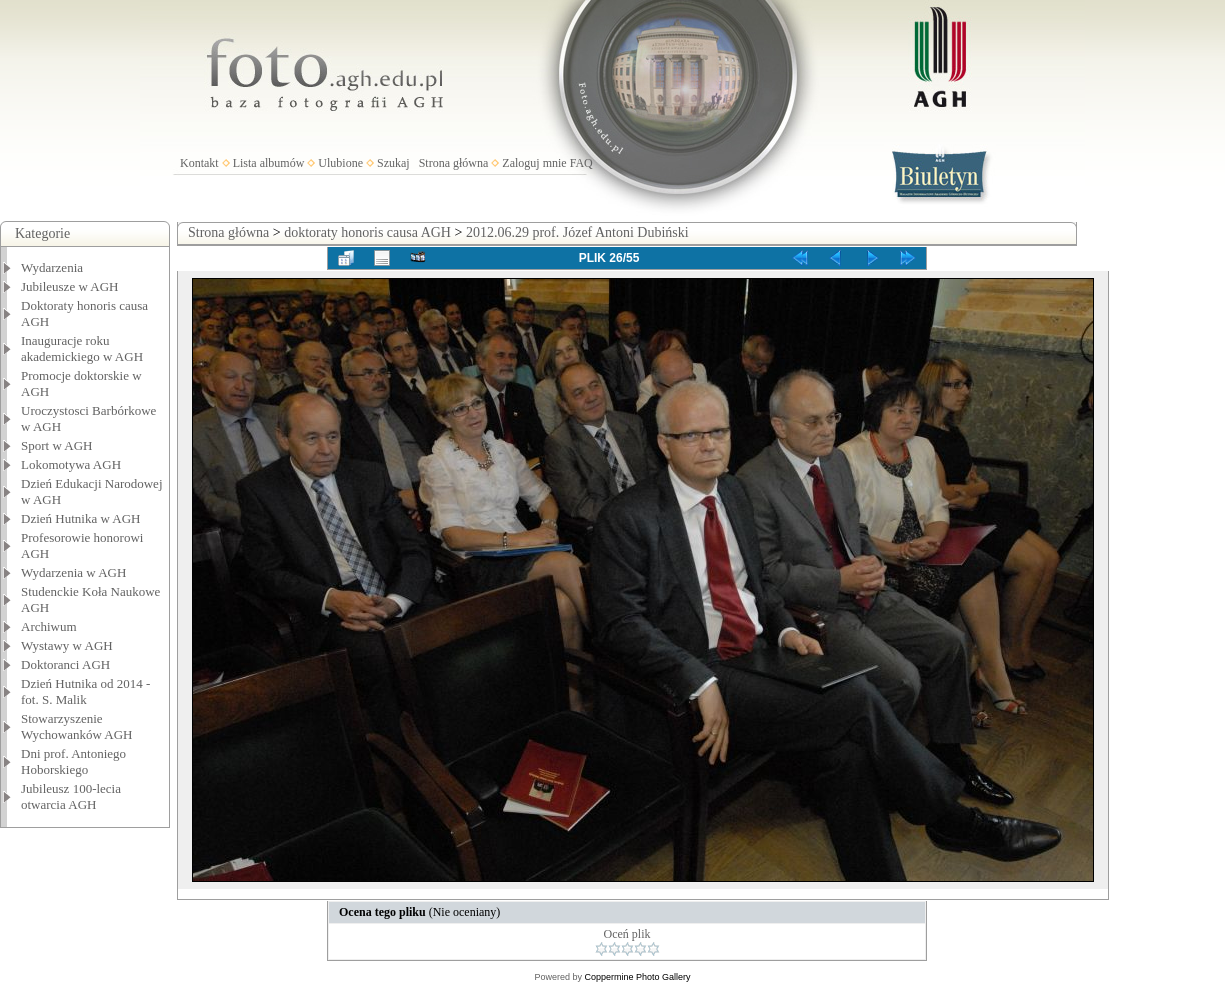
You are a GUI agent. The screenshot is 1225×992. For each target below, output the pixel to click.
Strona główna (454, 163)
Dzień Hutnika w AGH (81, 518)
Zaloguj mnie (534, 163)
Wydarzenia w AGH (73, 572)
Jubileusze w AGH (70, 286)
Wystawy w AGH (67, 645)
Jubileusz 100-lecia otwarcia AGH (71, 796)
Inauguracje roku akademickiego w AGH (82, 348)
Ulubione (340, 163)
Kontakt (199, 163)
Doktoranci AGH (65, 664)
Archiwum (49, 626)
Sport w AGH (57, 445)
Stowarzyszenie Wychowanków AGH (77, 726)
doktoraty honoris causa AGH (367, 232)
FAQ (581, 163)
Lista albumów (269, 163)
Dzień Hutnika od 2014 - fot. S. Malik (85, 691)
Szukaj (393, 163)
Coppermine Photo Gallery (637, 977)
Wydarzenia (52, 267)
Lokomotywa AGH (71, 464)
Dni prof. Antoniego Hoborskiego (73, 761)
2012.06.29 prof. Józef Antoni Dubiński (577, 232)
